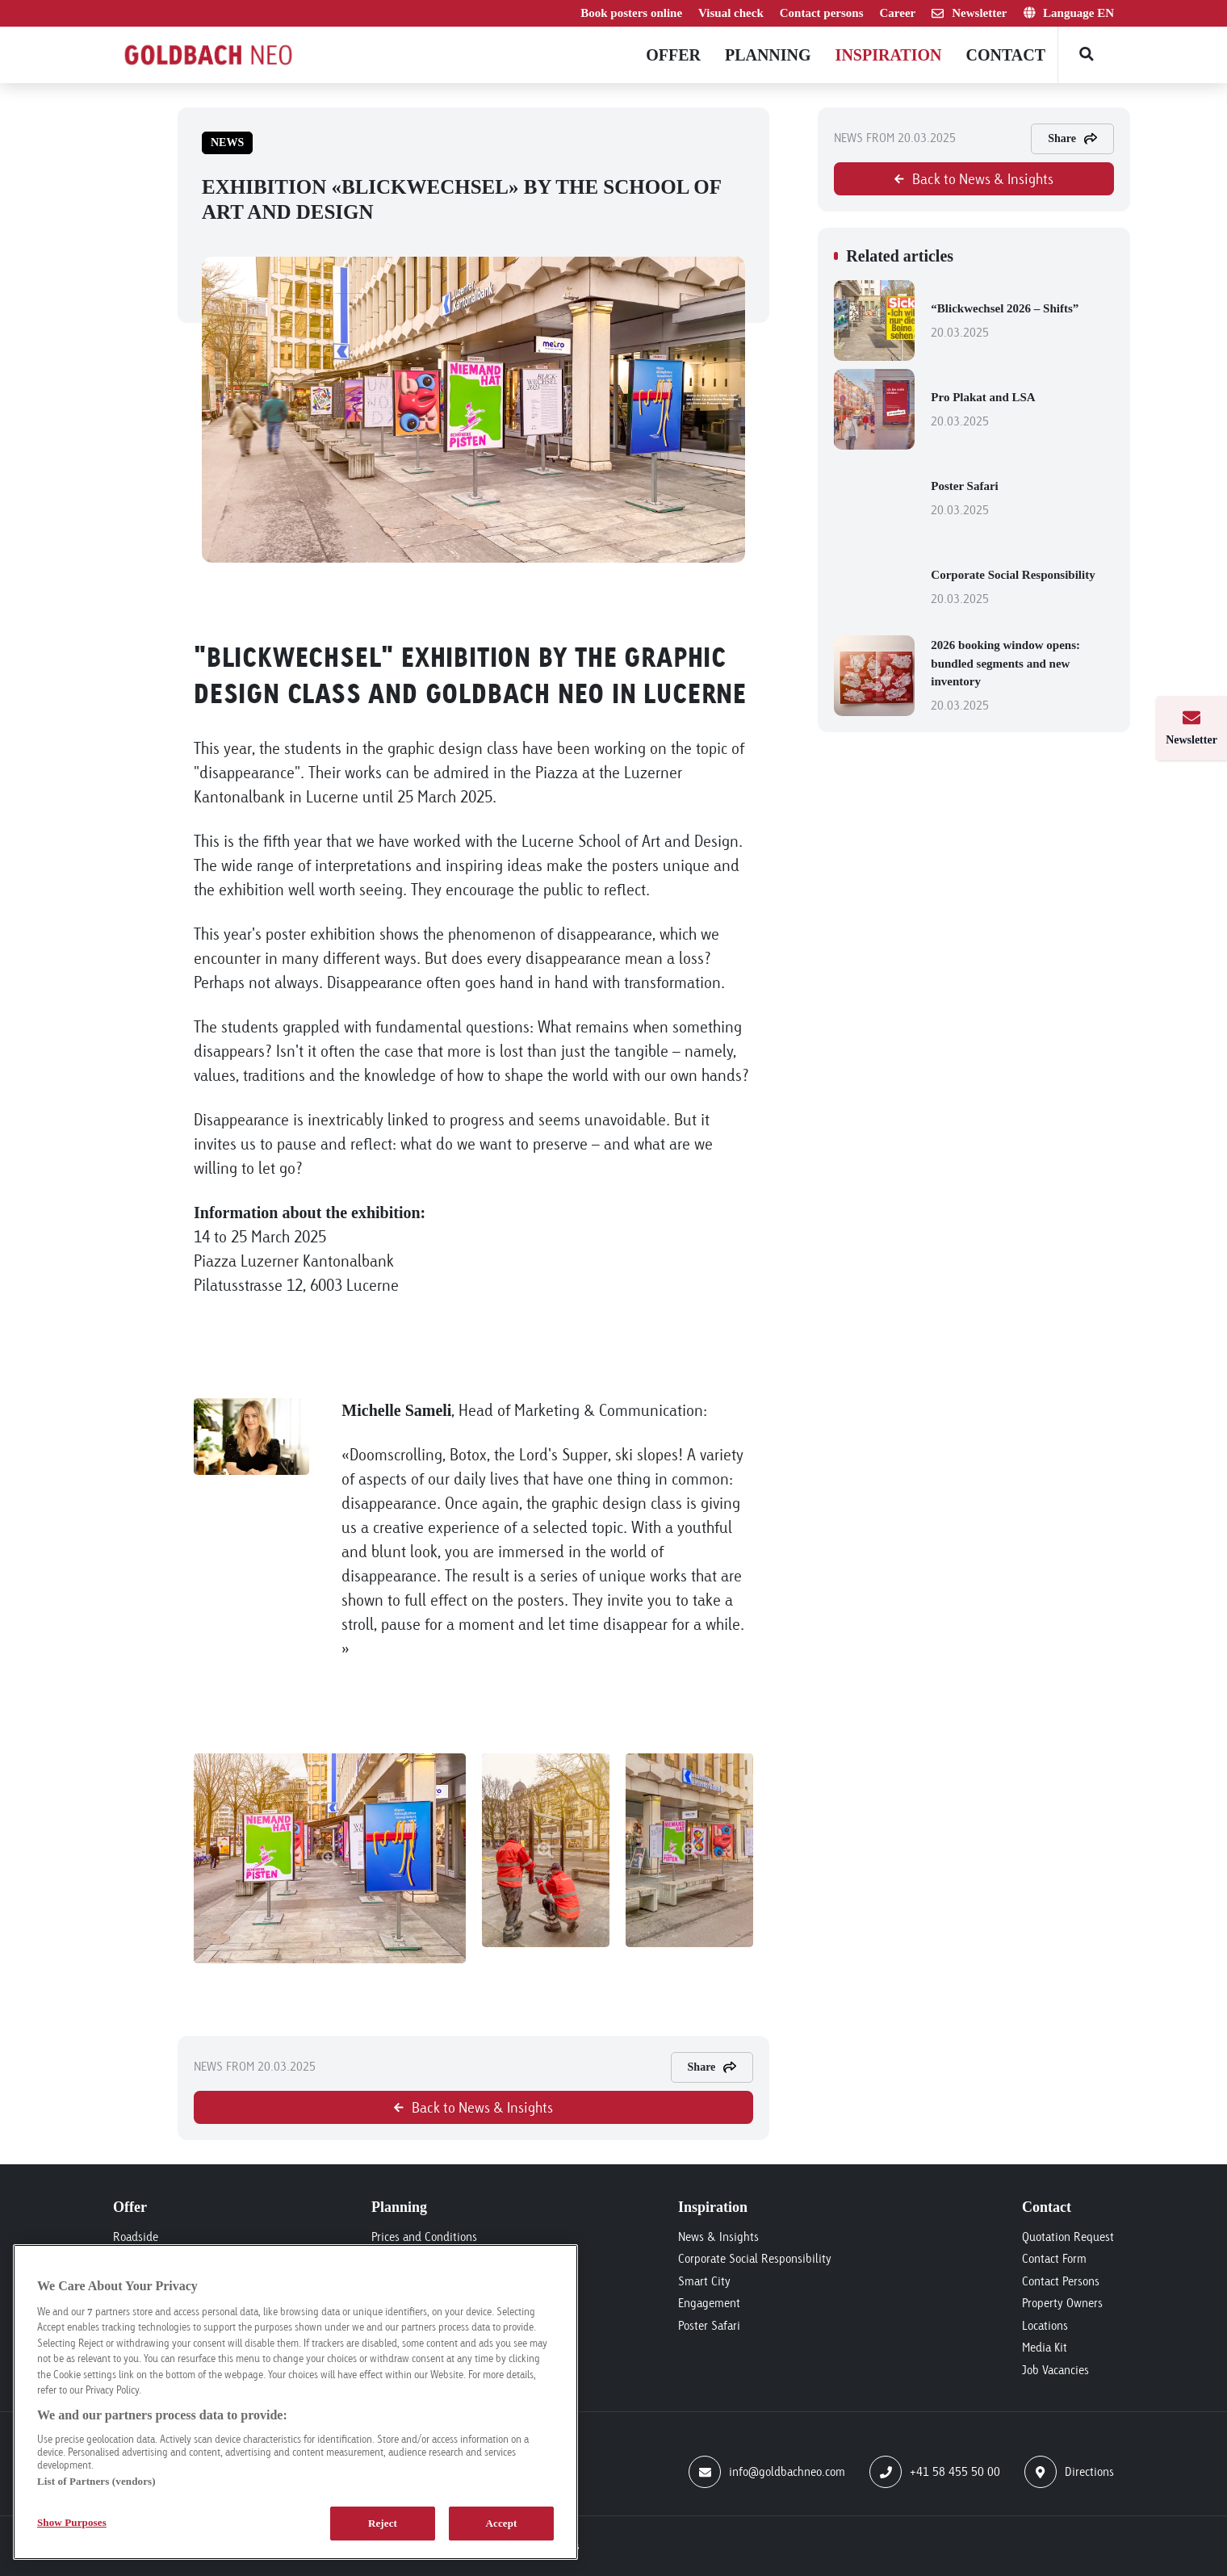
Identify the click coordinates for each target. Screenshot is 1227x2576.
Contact (1005, 55)
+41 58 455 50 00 (934, 2472)
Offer (673, 55)
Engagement (709, 2302)
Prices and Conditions (424, 2236)
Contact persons (822, 12)
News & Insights (718, 2236)
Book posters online (631, 12)
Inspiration (888, 55)
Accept (501, 2523)
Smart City (704, 2281)
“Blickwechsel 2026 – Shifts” (1022, 322)
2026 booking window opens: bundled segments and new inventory (1022, 677)
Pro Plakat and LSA (1022, 411)
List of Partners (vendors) (96, 2481)
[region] (295, 2402)
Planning (768, 55)
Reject (382, 2523)
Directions (1069, 2472)
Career (898, 12)
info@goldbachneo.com (767, 2472)
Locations (1045, 2325)
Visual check (731, 12)
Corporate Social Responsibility (1022, 588)
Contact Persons (1060, 2281)
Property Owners (1062, 2302)
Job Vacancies (1055, 2369)
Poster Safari (1022, 500)
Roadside (135, 2236)
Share (712, 2067)
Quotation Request (1068, 2236)
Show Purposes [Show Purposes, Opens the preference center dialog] (72, 2522)
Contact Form (1054, 2258)
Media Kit (1044, 2347)
